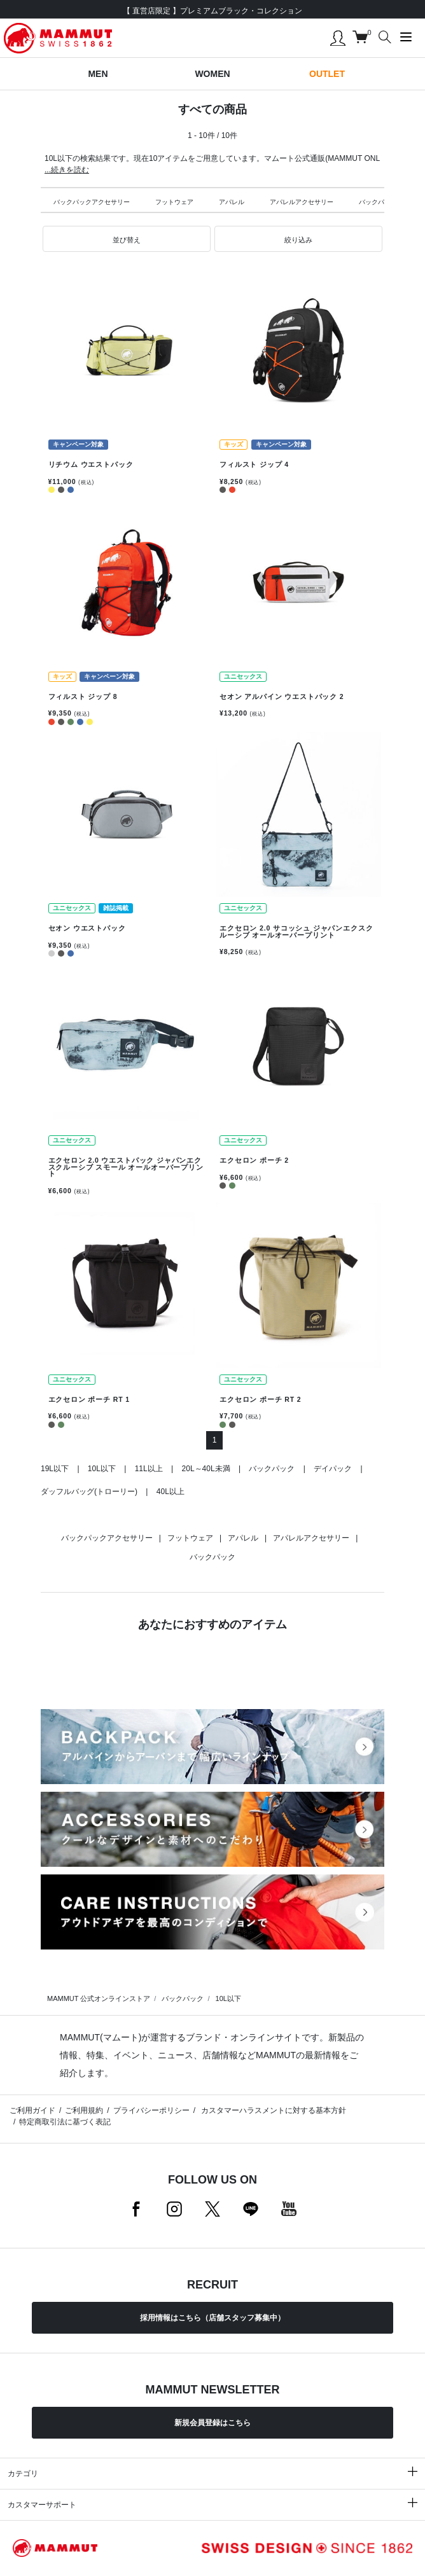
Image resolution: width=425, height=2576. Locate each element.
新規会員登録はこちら (212, 2422)
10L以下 (102, 1468)
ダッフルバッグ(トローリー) (89, 1491)
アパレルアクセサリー (301, 201)
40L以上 (171, 1491)
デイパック (333, 1468)
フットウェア (174, 201)
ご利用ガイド (32, 2110)
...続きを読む (67, 169)
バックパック (378, 201)
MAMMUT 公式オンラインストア (98, 1998)
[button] (127, 239)
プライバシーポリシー (151, 2110)
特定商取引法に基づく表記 (65, 2121)
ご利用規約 (84, 2110)
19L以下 (55, 1468)
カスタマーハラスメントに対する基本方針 (272, 2110)
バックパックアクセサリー (91, 201)
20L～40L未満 (206, 1468)
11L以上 (149, 1468)
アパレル (231, 201)
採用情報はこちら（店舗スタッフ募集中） (212, 2317)
